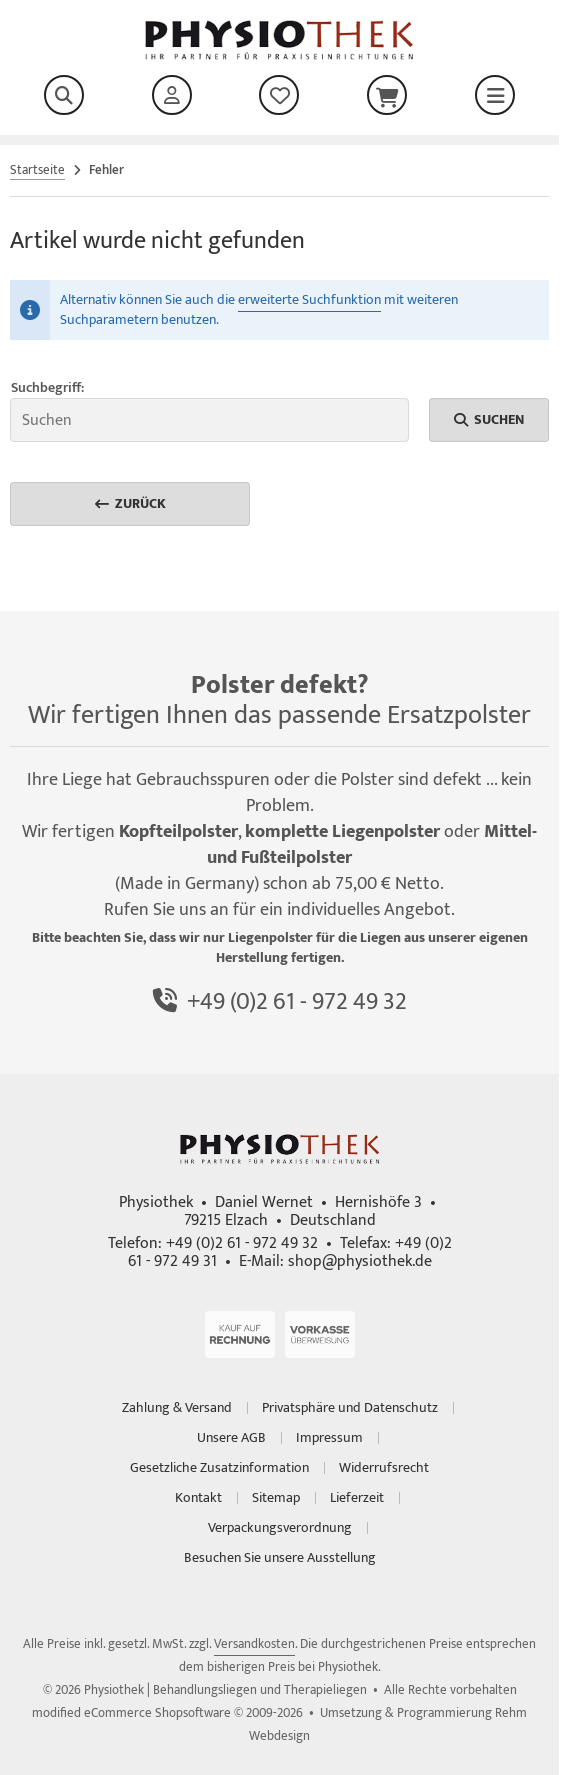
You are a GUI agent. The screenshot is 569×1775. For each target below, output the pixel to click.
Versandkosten (254, 1644)
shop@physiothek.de (360, 1261)
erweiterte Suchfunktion (309, 299)
